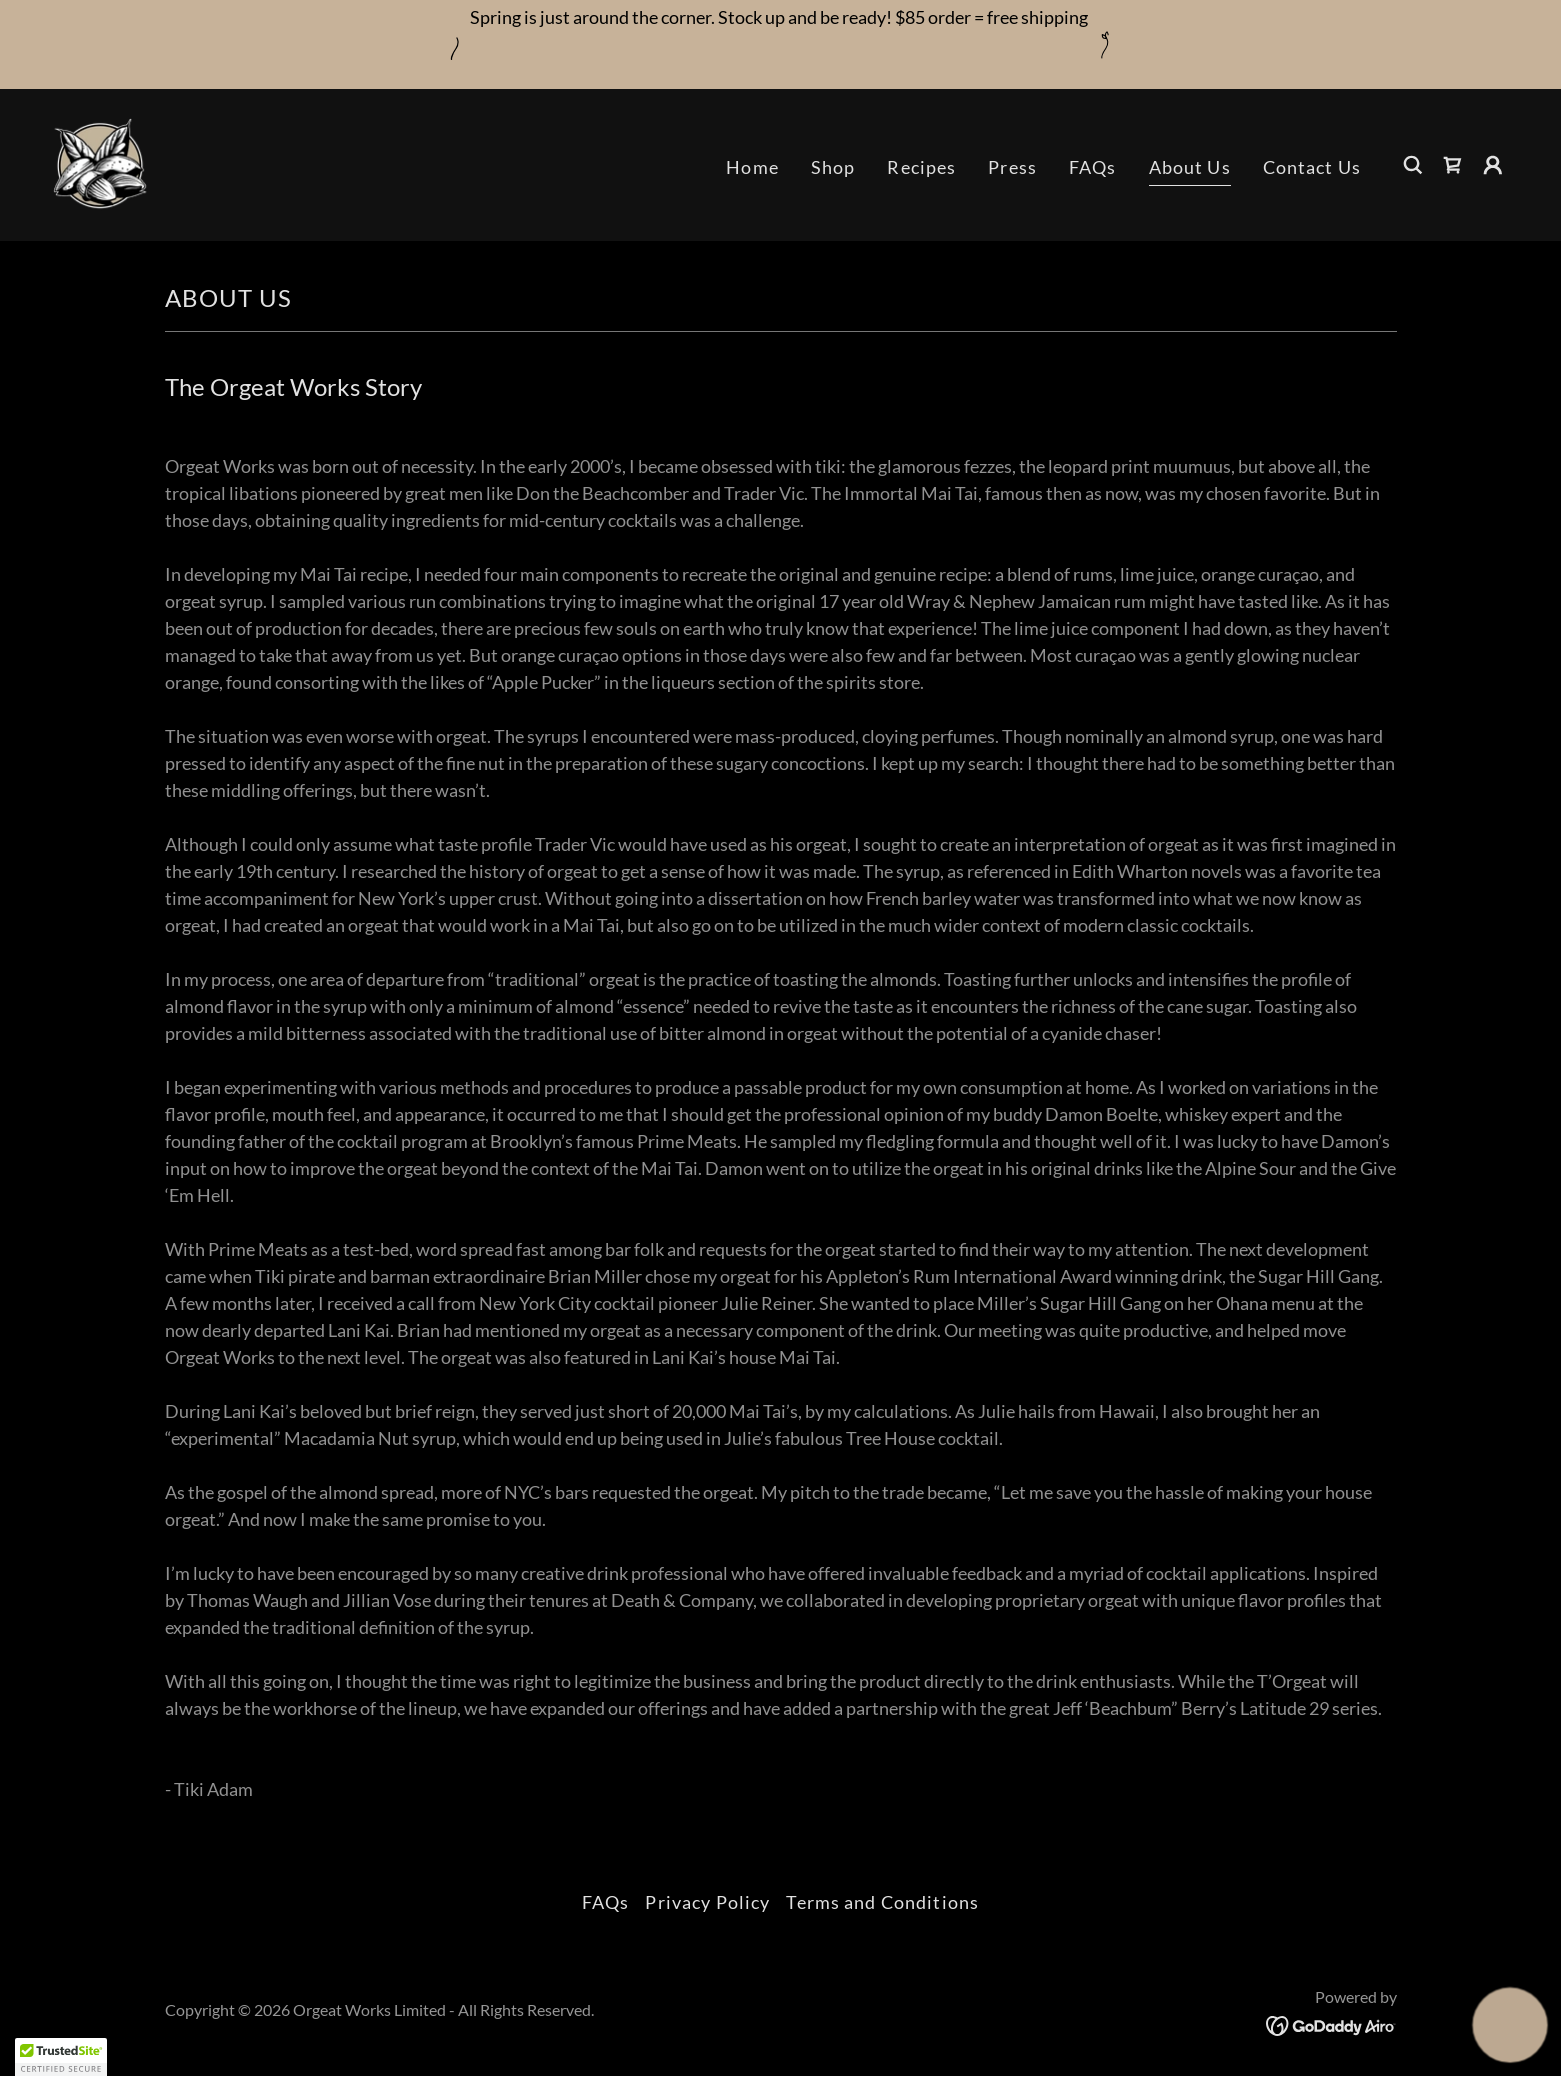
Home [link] (752, 167)
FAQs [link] (1093, 167)
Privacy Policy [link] (707, 1902)
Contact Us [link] (1312, 167)
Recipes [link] (921, 167)
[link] (100, 163)
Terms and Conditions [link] (882, 1902)
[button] (1493, 165)
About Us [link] (1190, 167)
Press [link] (1012, 167)
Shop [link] (833, 167)
